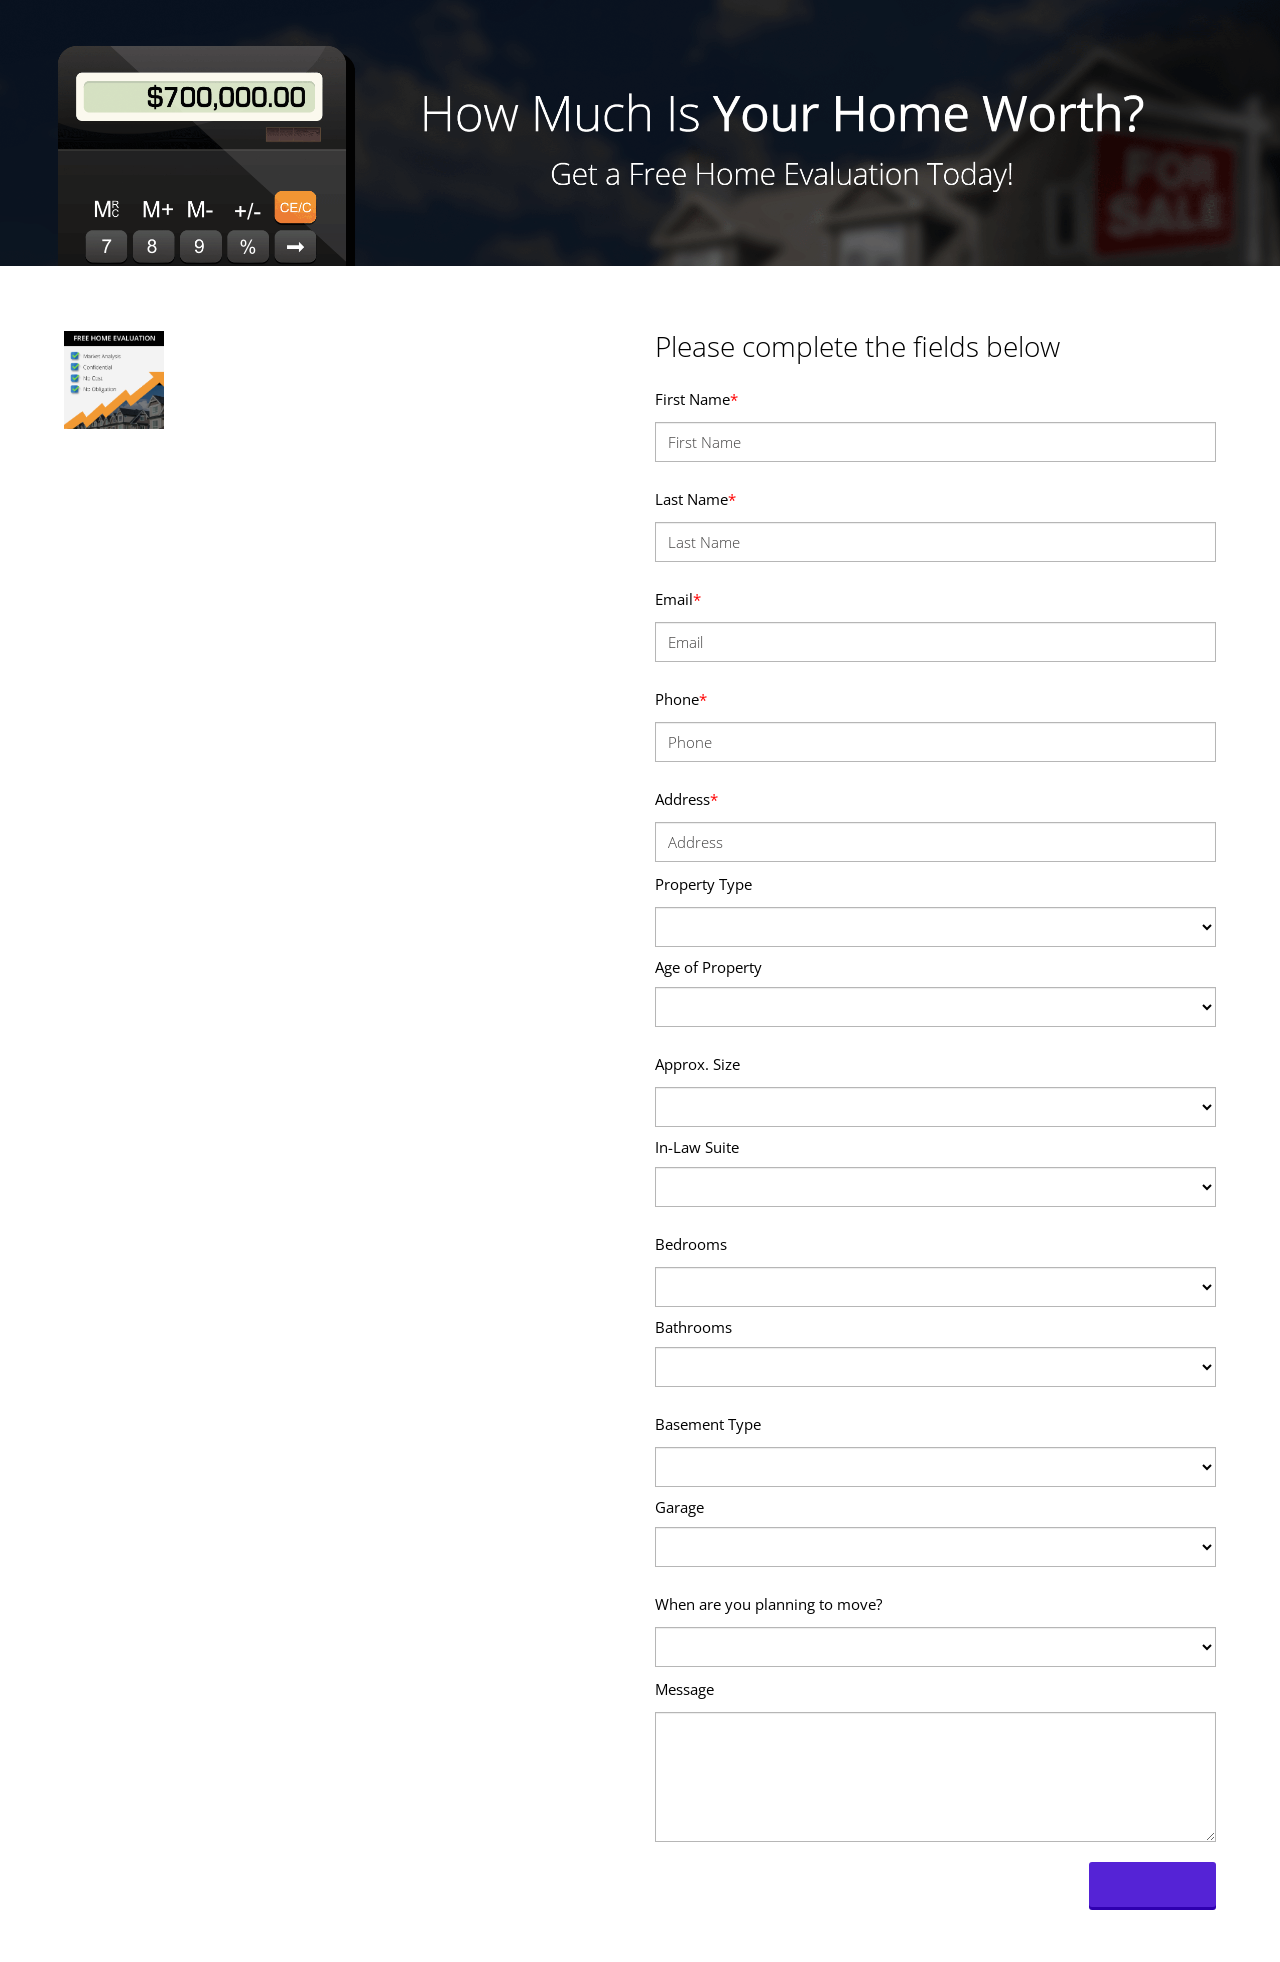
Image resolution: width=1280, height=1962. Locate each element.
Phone (681, 699)
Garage (679, 1507)
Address (686, 799)
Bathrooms (693, 1327)
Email (678, 599)
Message (684, 1689)
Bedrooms (691, 1244)
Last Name (695, 499)
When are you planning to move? (768, 1604)
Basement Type (708, 1424)
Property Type (703, 884)
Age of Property (708, 967)
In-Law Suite (697, 1147)
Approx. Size (697, 1064)
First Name (696, 399)
